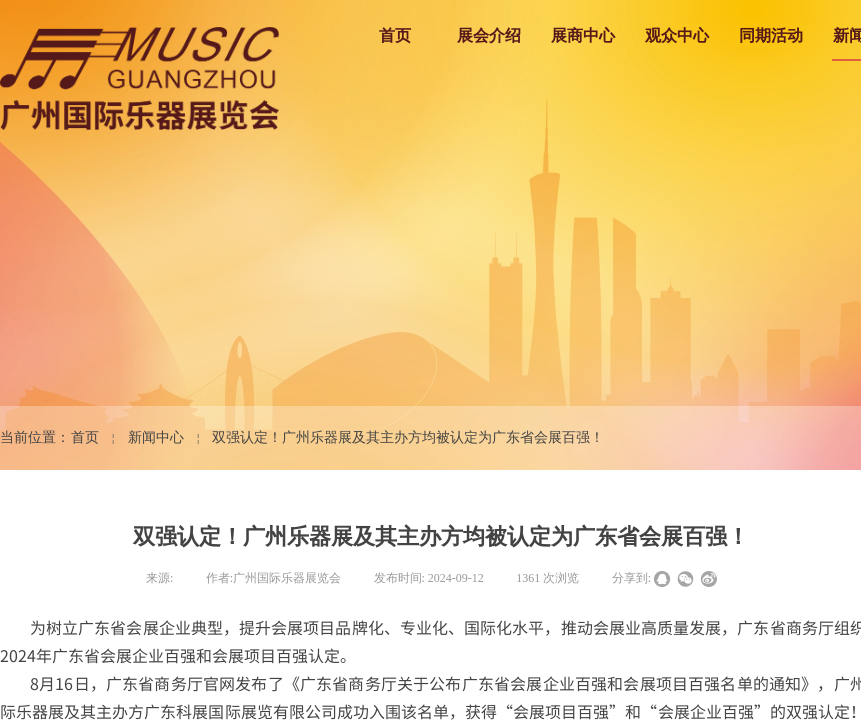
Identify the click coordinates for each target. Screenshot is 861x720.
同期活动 (771, 35)
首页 (395, 35)
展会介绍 (489, 35)
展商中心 (583, 35)
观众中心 (677, 35)
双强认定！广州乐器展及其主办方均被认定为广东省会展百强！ (408, 437)
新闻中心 (156, 437)
